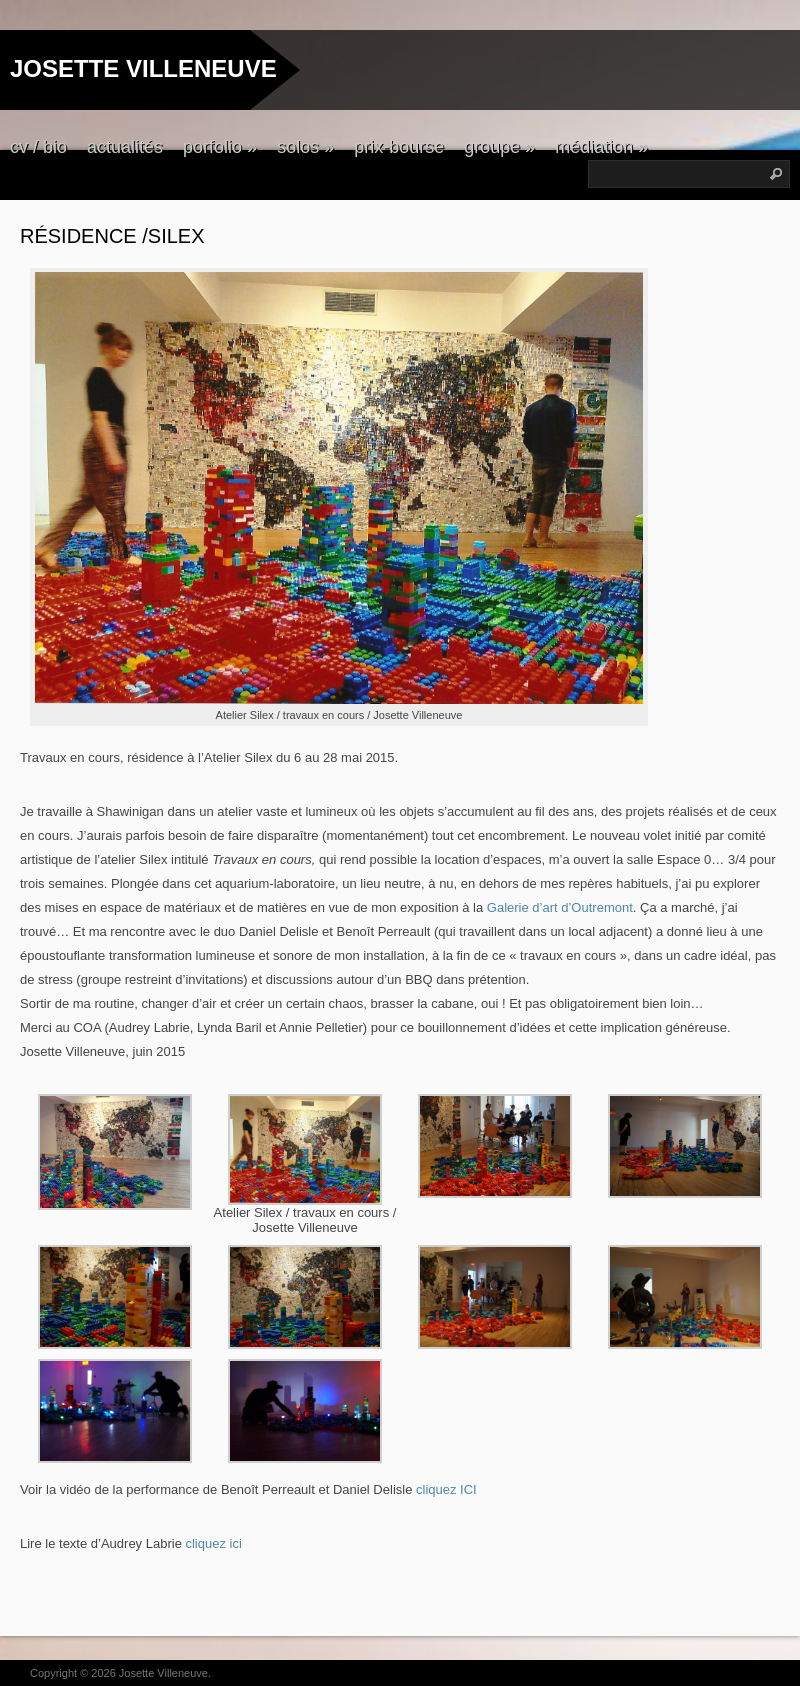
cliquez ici (213, 1543)
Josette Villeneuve (163, 1673)
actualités (125, 147)
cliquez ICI (446, 1489)
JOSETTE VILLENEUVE (143, 68)
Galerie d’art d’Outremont (558, 907)
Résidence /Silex (112, 236)
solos (305, 147)
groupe (499, 147)
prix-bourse (399, 147)
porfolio (220, 147)
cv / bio (38, 147)
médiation (601, 147)
